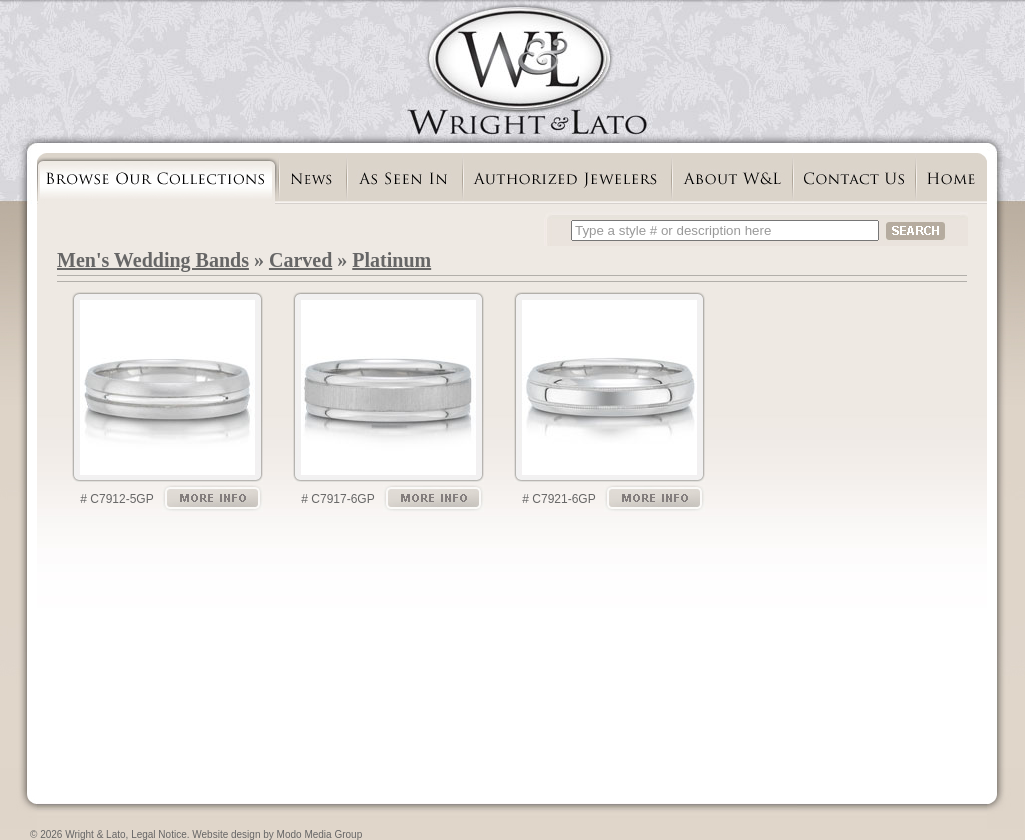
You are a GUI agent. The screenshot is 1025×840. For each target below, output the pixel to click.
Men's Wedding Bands (153, 260)
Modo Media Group (320, 834)
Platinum (391, 260)
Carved (300, 260)
